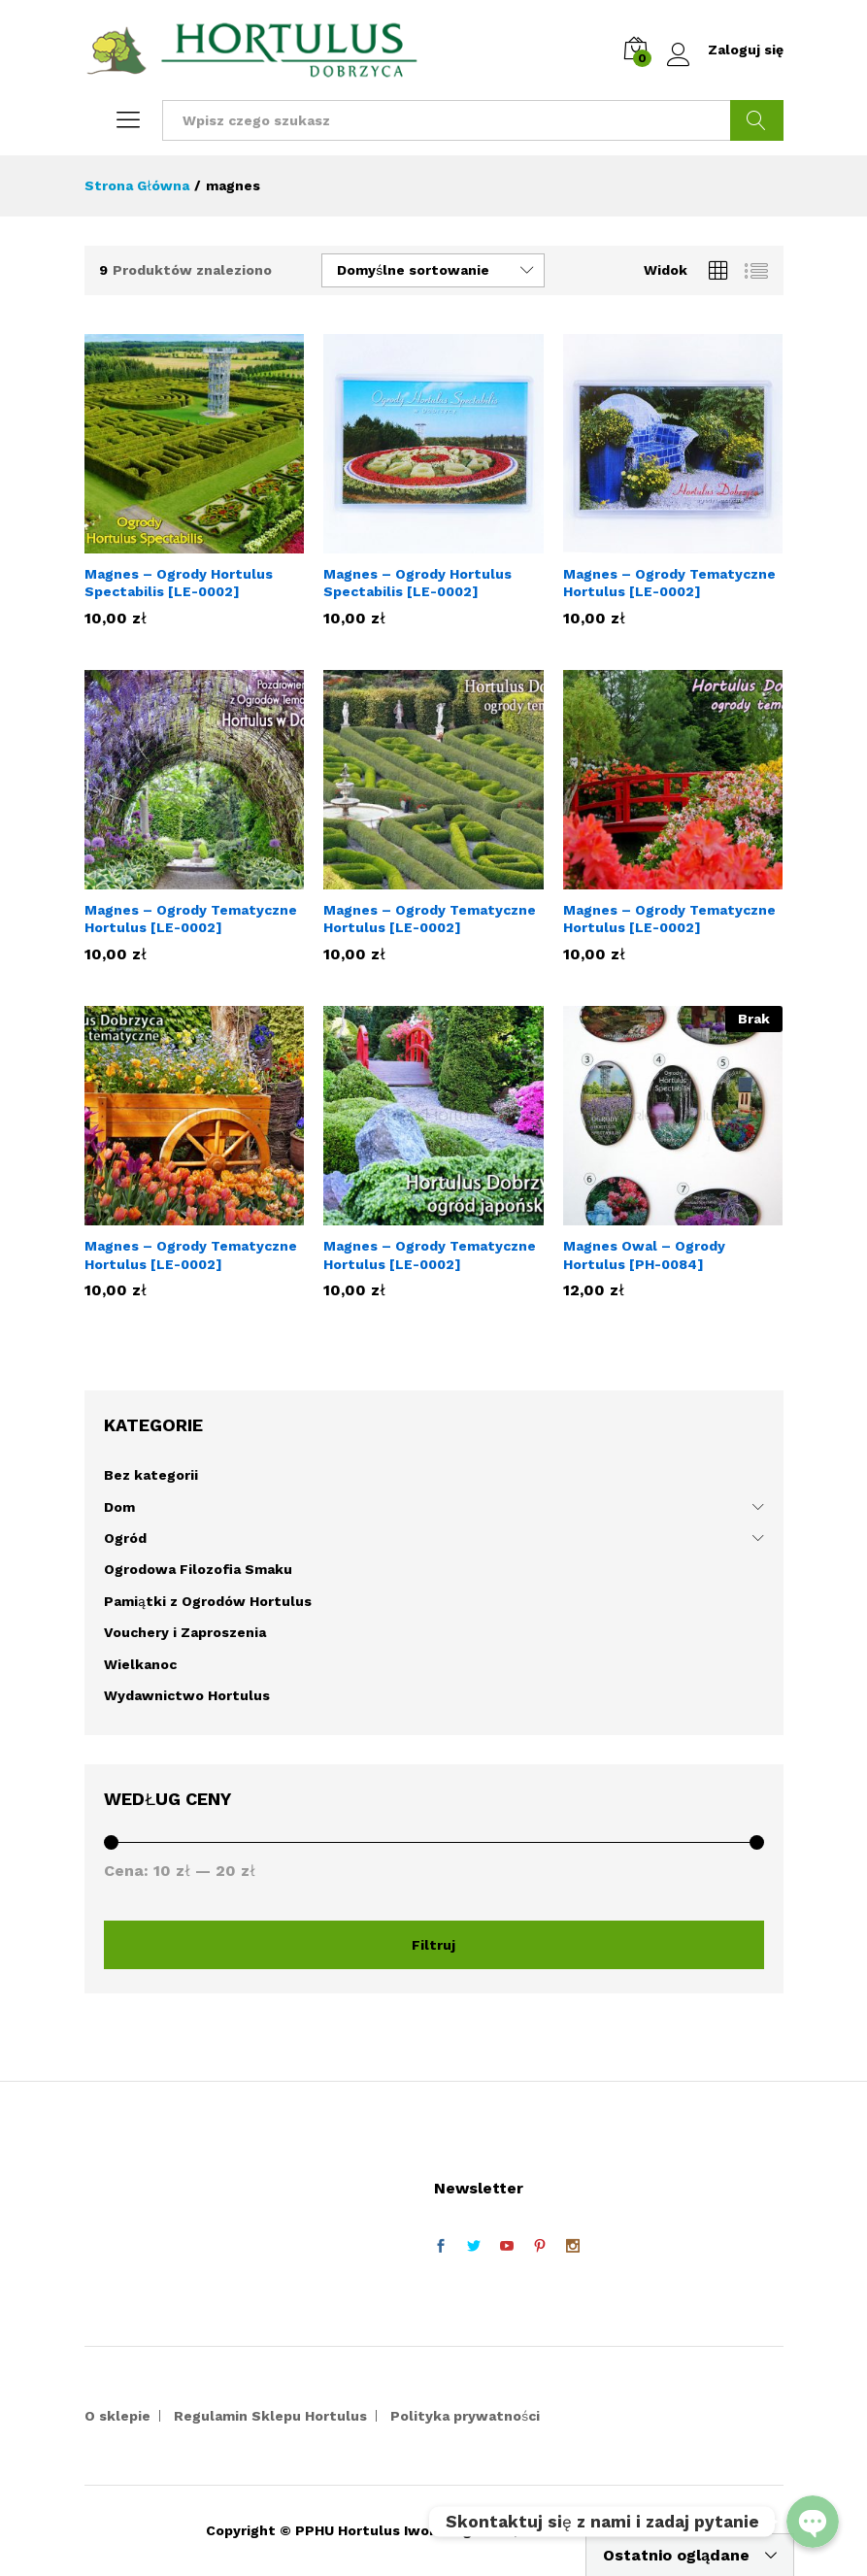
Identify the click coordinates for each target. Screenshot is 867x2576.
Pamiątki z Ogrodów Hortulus (208, 1601)
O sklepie (117, 2416)
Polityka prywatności (465, 2416)
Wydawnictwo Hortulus (187, 1695)
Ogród (125, 1538)
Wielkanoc (140, 1664)
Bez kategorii (151, 1475)
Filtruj (433, 1945)
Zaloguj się (725, 50)
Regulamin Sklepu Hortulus (270, 2416)
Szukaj (757, 120)
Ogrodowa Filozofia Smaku (198, 1569)
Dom (119, 1507)
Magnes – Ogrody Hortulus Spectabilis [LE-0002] (178, 582)
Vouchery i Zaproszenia (185, 1632)
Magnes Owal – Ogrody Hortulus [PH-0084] (644, 1254)
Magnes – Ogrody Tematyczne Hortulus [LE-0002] (669, 582)
